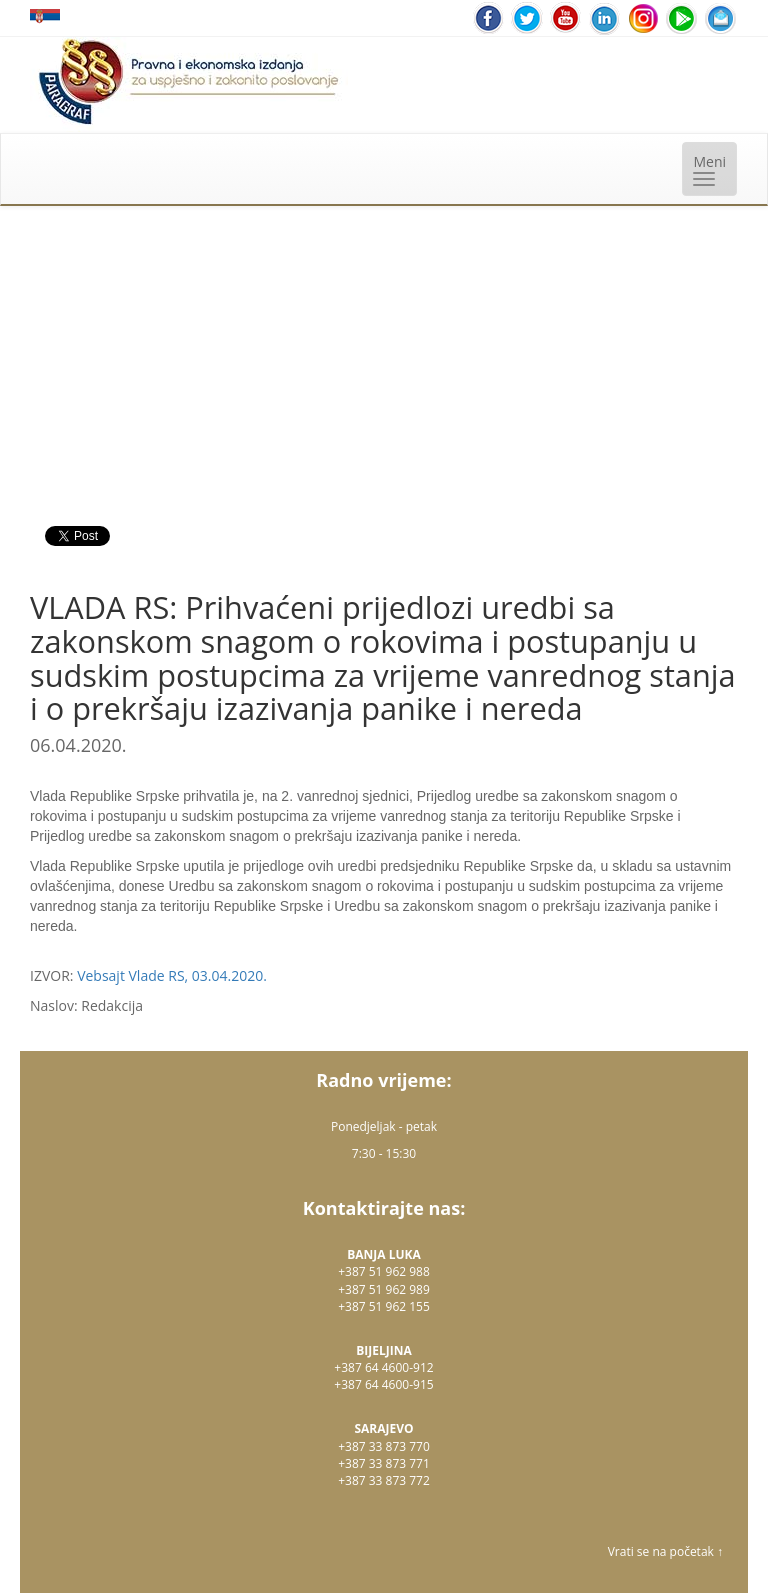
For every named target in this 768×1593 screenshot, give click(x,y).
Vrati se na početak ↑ (665, 1551)
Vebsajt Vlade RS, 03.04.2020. (172, 975)
